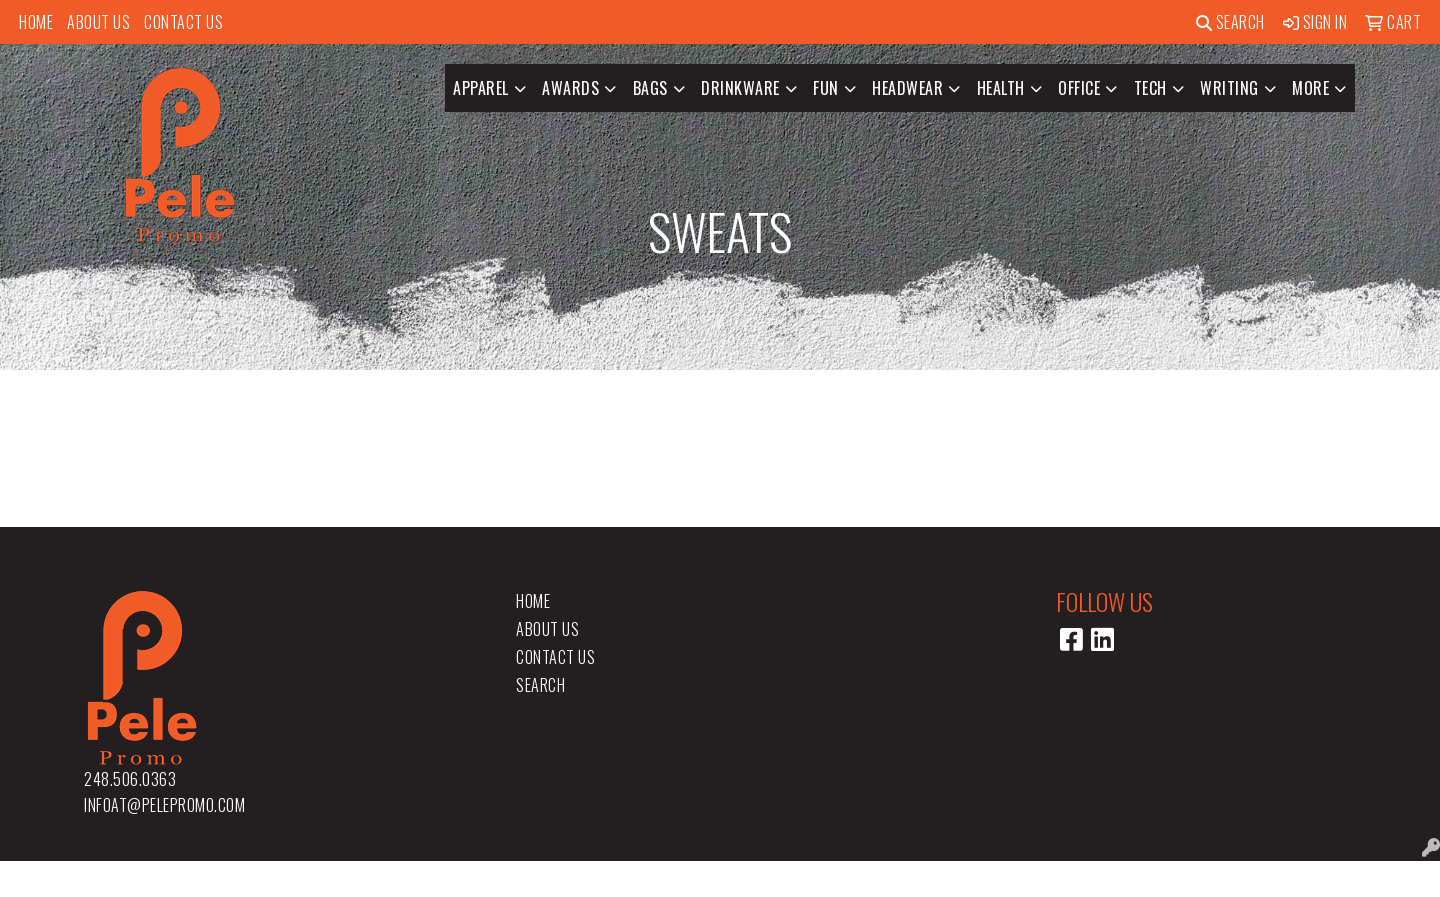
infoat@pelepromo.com (164, 805)
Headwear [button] (907, 88)
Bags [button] (650, 88)
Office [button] (1079, 88)
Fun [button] (826, 88)
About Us (98, 22)
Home (36, 22)
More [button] (1310, 88)
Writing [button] (1229, 88)
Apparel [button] (481, 88)
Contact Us (183, 22)
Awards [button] (570, 88)
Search (1230, 22)
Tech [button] (1150, 88)
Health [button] (1001, 88)
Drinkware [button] (740, 88)
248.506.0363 (130, 779)
